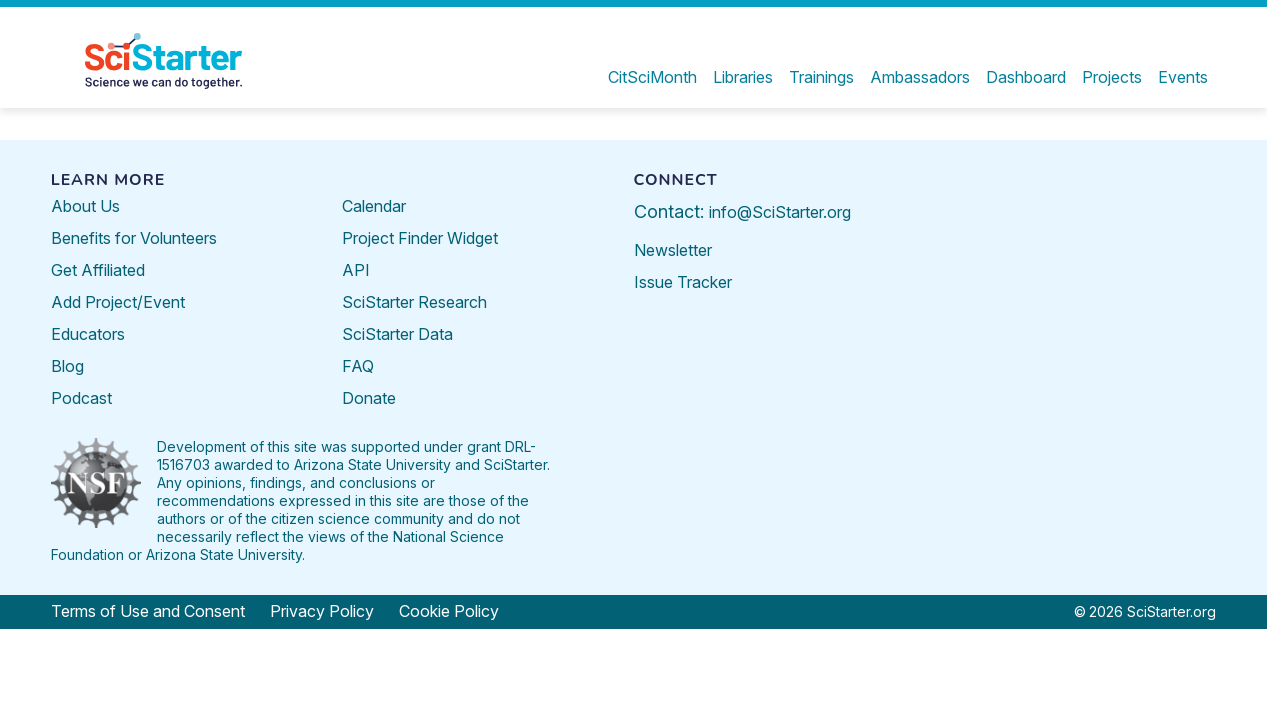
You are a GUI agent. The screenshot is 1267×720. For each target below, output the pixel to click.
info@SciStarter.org (780, 212)
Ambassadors (920, 77)
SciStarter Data (397, 334)
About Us (85, 206)
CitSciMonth (652, 77)
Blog (67, 366)
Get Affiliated (98, 270)
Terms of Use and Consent (148, 611)
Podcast (81, 398)
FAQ (358, 366)
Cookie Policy (449, 611)
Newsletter (673, 250)
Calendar (374, 206)
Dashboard (1026, 77)
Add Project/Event (118, 302)
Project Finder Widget (420, 238)
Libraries (743, 77)
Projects (1112, 77)
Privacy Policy (322, 611)
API (356, 270)
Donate (369, 398)
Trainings (821, 77)
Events (1183, 77)
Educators (88, 334)
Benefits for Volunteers (134, 238)
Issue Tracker (683, 282)
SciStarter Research (414, 302)
